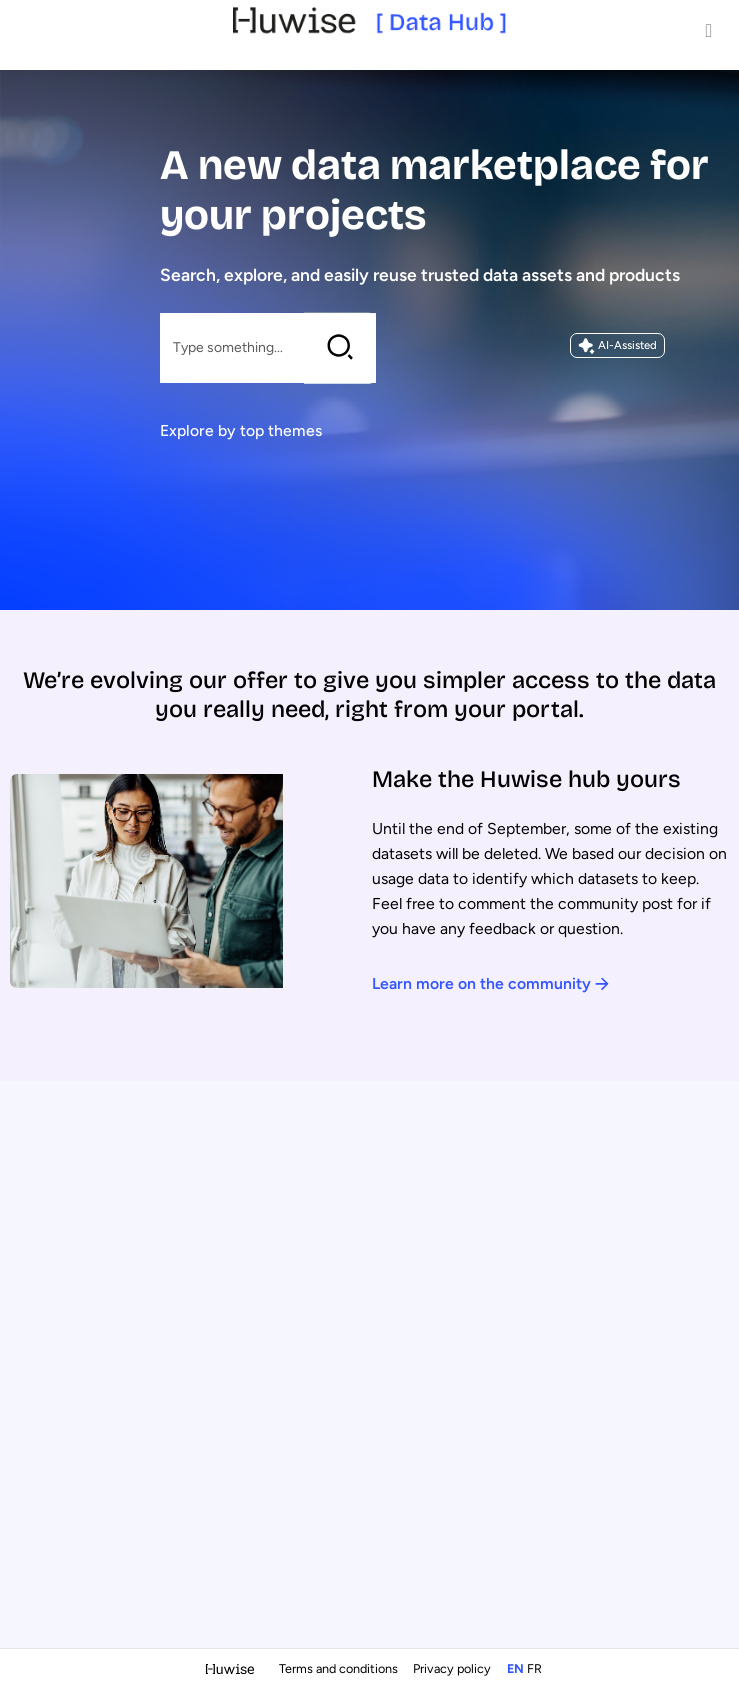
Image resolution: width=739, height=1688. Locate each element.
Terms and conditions (340, 1668)
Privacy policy (453, 1668)
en (515, 1668)
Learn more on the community (490, 983)
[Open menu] (709, 30)
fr (534, 1668)
